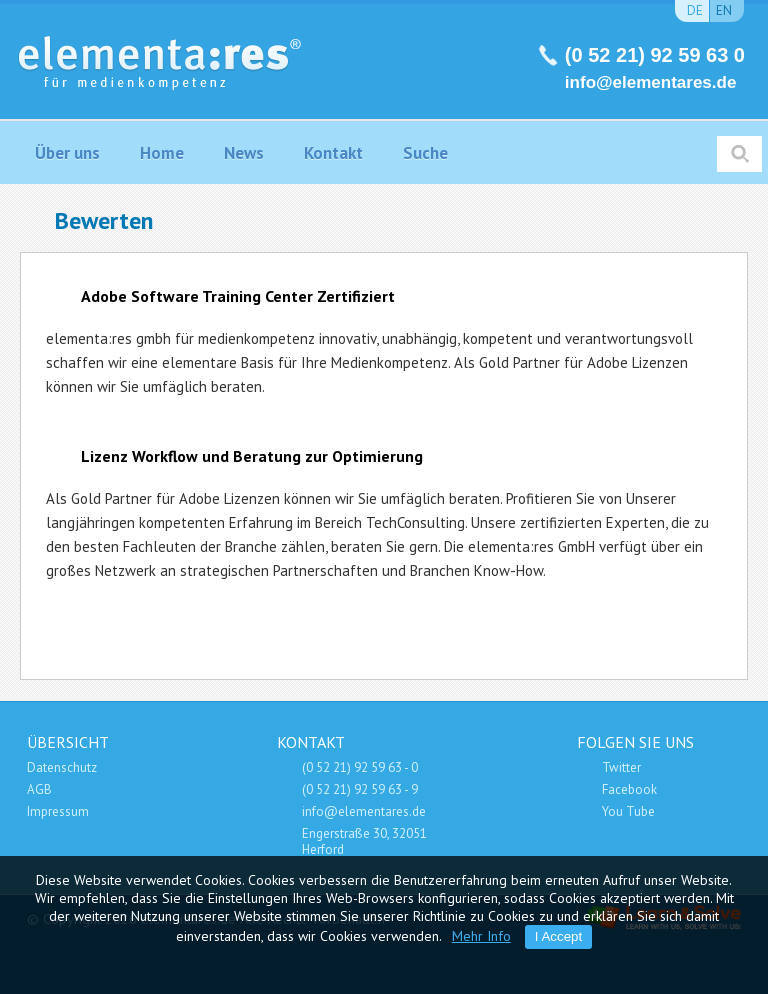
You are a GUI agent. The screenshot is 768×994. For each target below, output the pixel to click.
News (244, 153)
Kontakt (333, 153)
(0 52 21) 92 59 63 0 (655, 55)
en (724, 10)
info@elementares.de (651, 82)
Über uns (67, 153)
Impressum (58, 811)
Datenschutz (62, 767)
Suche (425, 153)
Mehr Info (481, 936)
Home (162, 153)
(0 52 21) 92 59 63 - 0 (360, 767)
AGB (39, 789)
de (695, 10)
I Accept (558, 936)
